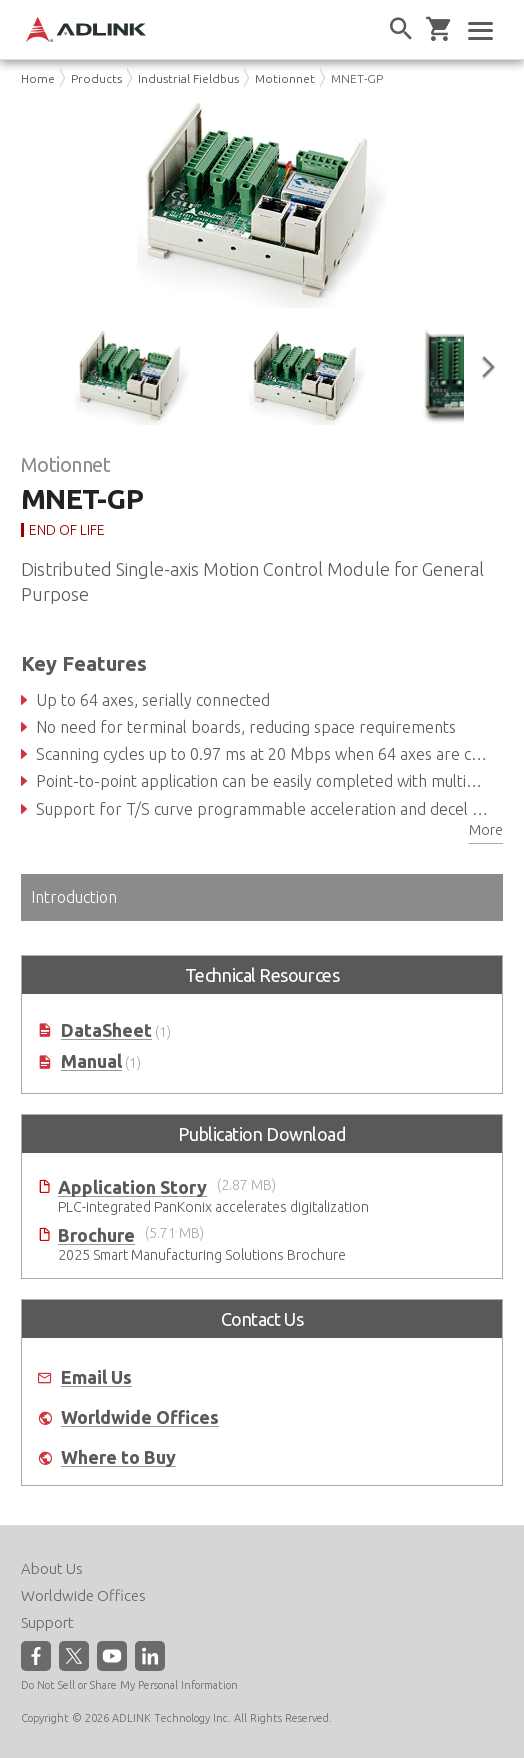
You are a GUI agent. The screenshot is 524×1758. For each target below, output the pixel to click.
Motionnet (285, 78)
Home (38, 78)
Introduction (74, 897)
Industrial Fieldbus (188, 78)
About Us (52, 1568)
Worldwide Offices (140, 1417)
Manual (91, 1061)
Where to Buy (118, 1457)
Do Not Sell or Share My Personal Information (129, 1685)
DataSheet (106, 1030)
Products (96, 78)
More (486, 830)
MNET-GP (357, 78)
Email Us (96, 1377)
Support (47, 1622)
